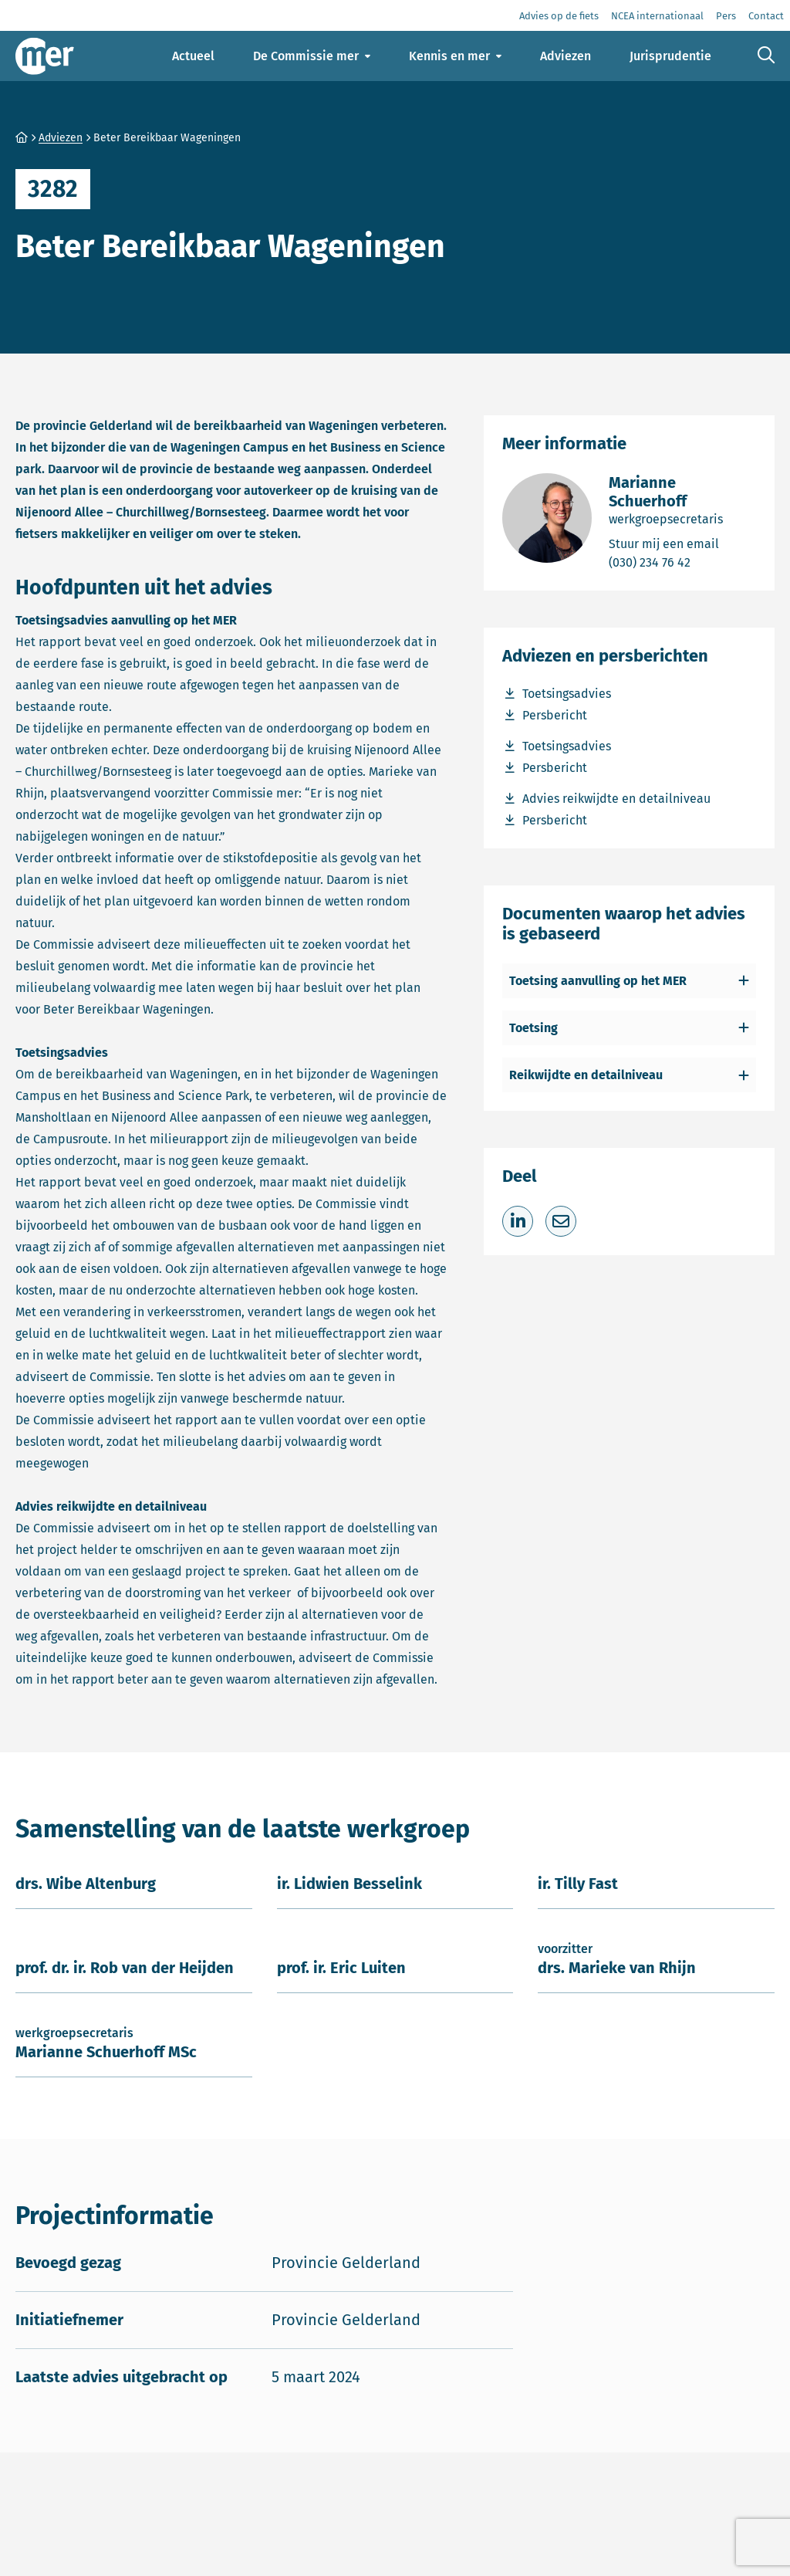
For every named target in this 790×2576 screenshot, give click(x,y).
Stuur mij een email (682, 543)
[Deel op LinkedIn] (517, 1221)
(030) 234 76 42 (682, 561)
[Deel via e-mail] (560, 1221)
